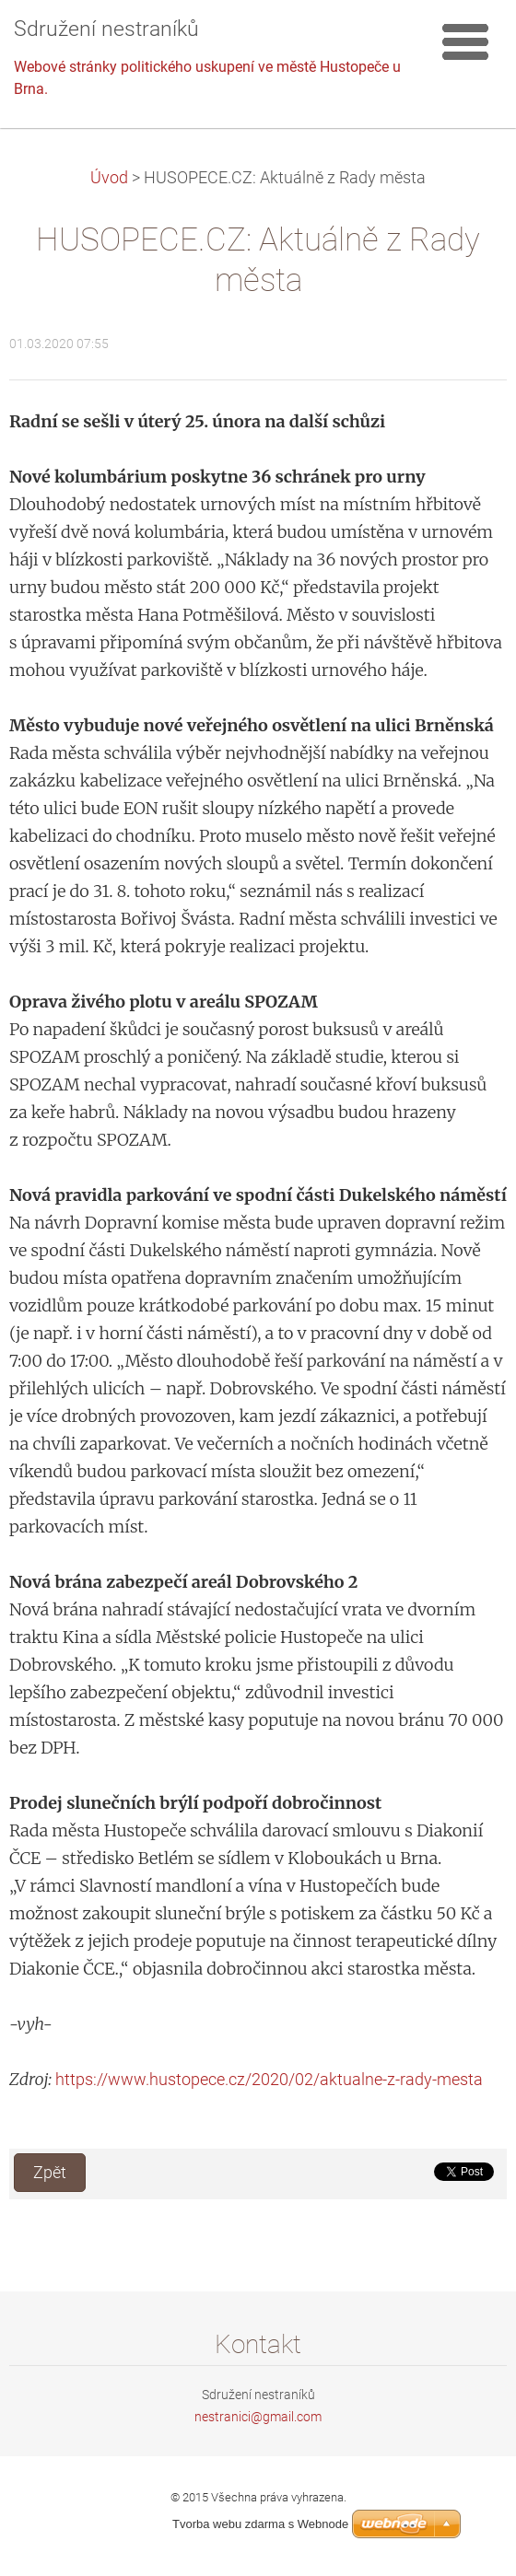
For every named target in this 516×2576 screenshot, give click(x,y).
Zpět (49, 2172)
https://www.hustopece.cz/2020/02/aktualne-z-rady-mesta (269, 2079)
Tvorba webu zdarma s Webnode (260, 2524)
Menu (465, 41)
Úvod (109, 178)
